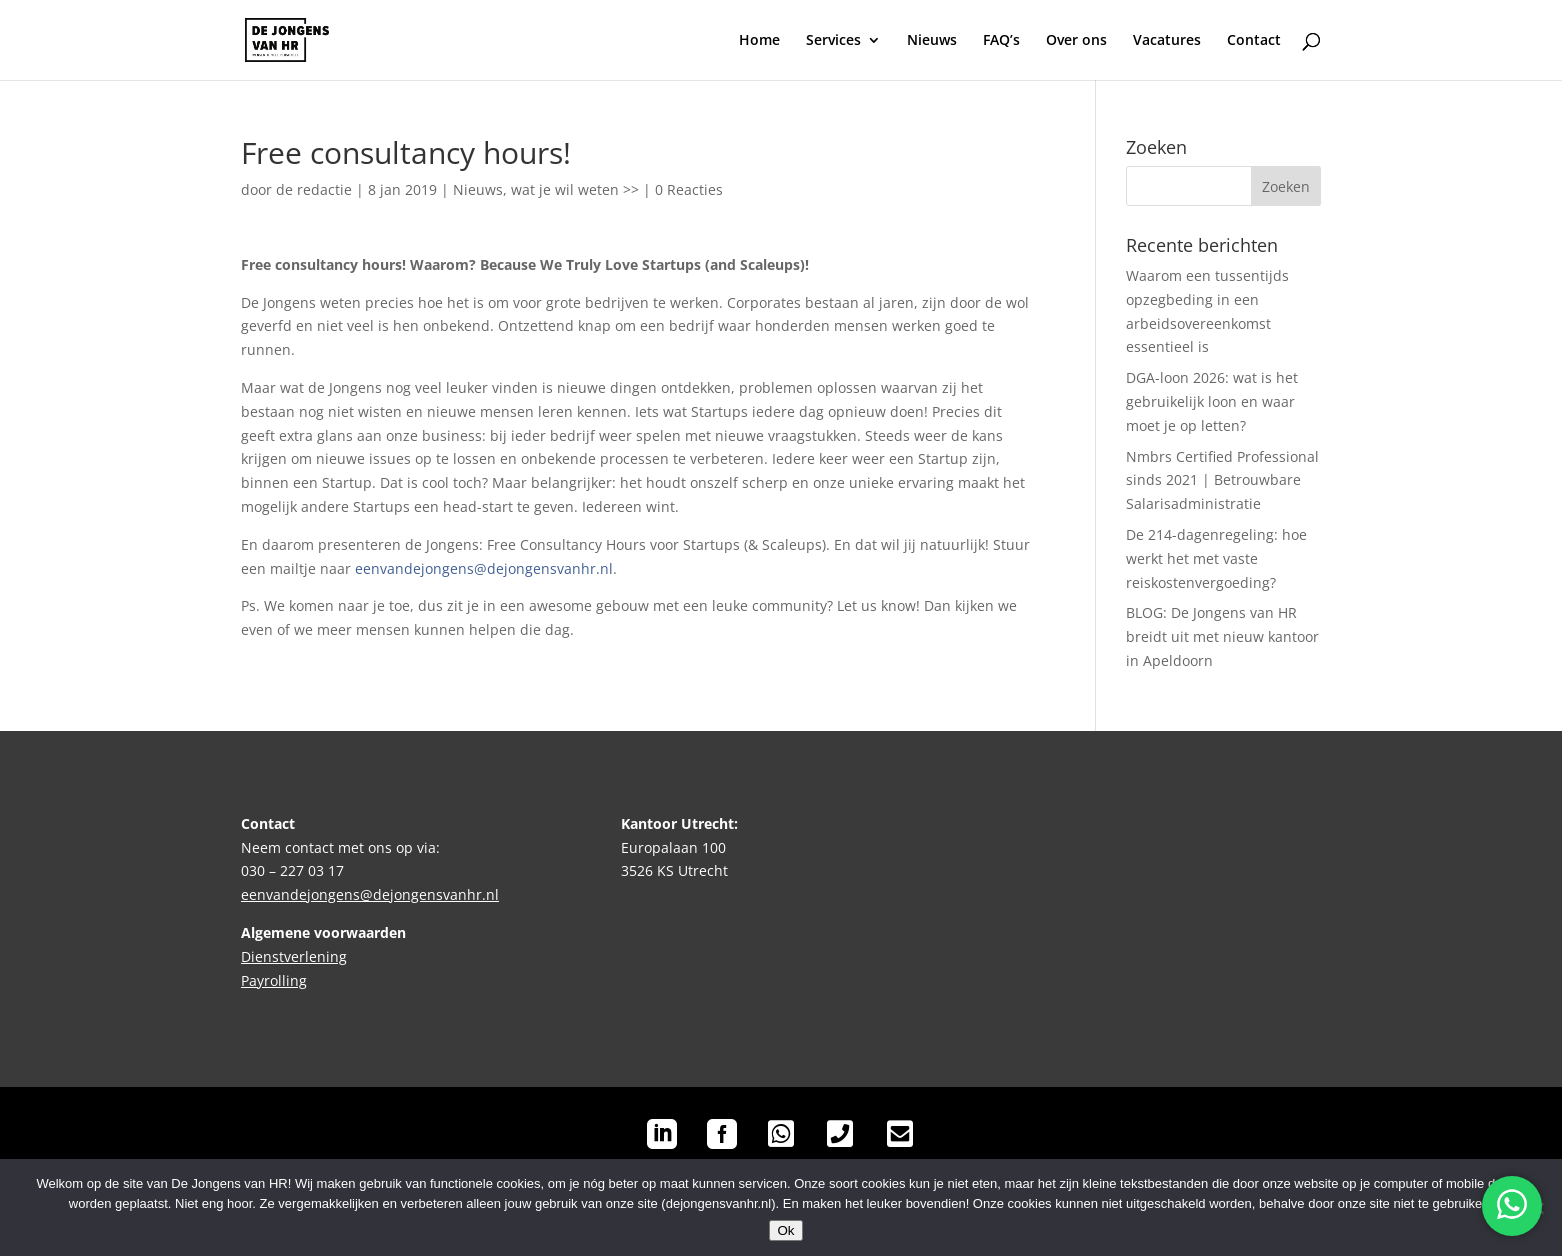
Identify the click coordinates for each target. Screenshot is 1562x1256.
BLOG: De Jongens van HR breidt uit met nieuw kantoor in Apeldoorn (1222, 636)
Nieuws (932, 41)
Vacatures (1167, 41)
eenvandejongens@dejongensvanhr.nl (484, 568)
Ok (785, 1230)
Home (759, 41)
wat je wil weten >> (575, 189)
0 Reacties (689, 189)
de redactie (314, 189)
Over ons (1076, 41)
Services (833, 41)
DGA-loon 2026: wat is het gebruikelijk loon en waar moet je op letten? (1212, 401)
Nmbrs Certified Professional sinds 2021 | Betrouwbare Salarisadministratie (1222, 480)
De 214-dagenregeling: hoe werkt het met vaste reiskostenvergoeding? (1216, 558)
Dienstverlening (294, 956)
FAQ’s (1001, 41)
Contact (1254, 41)
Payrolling (274, 980)
